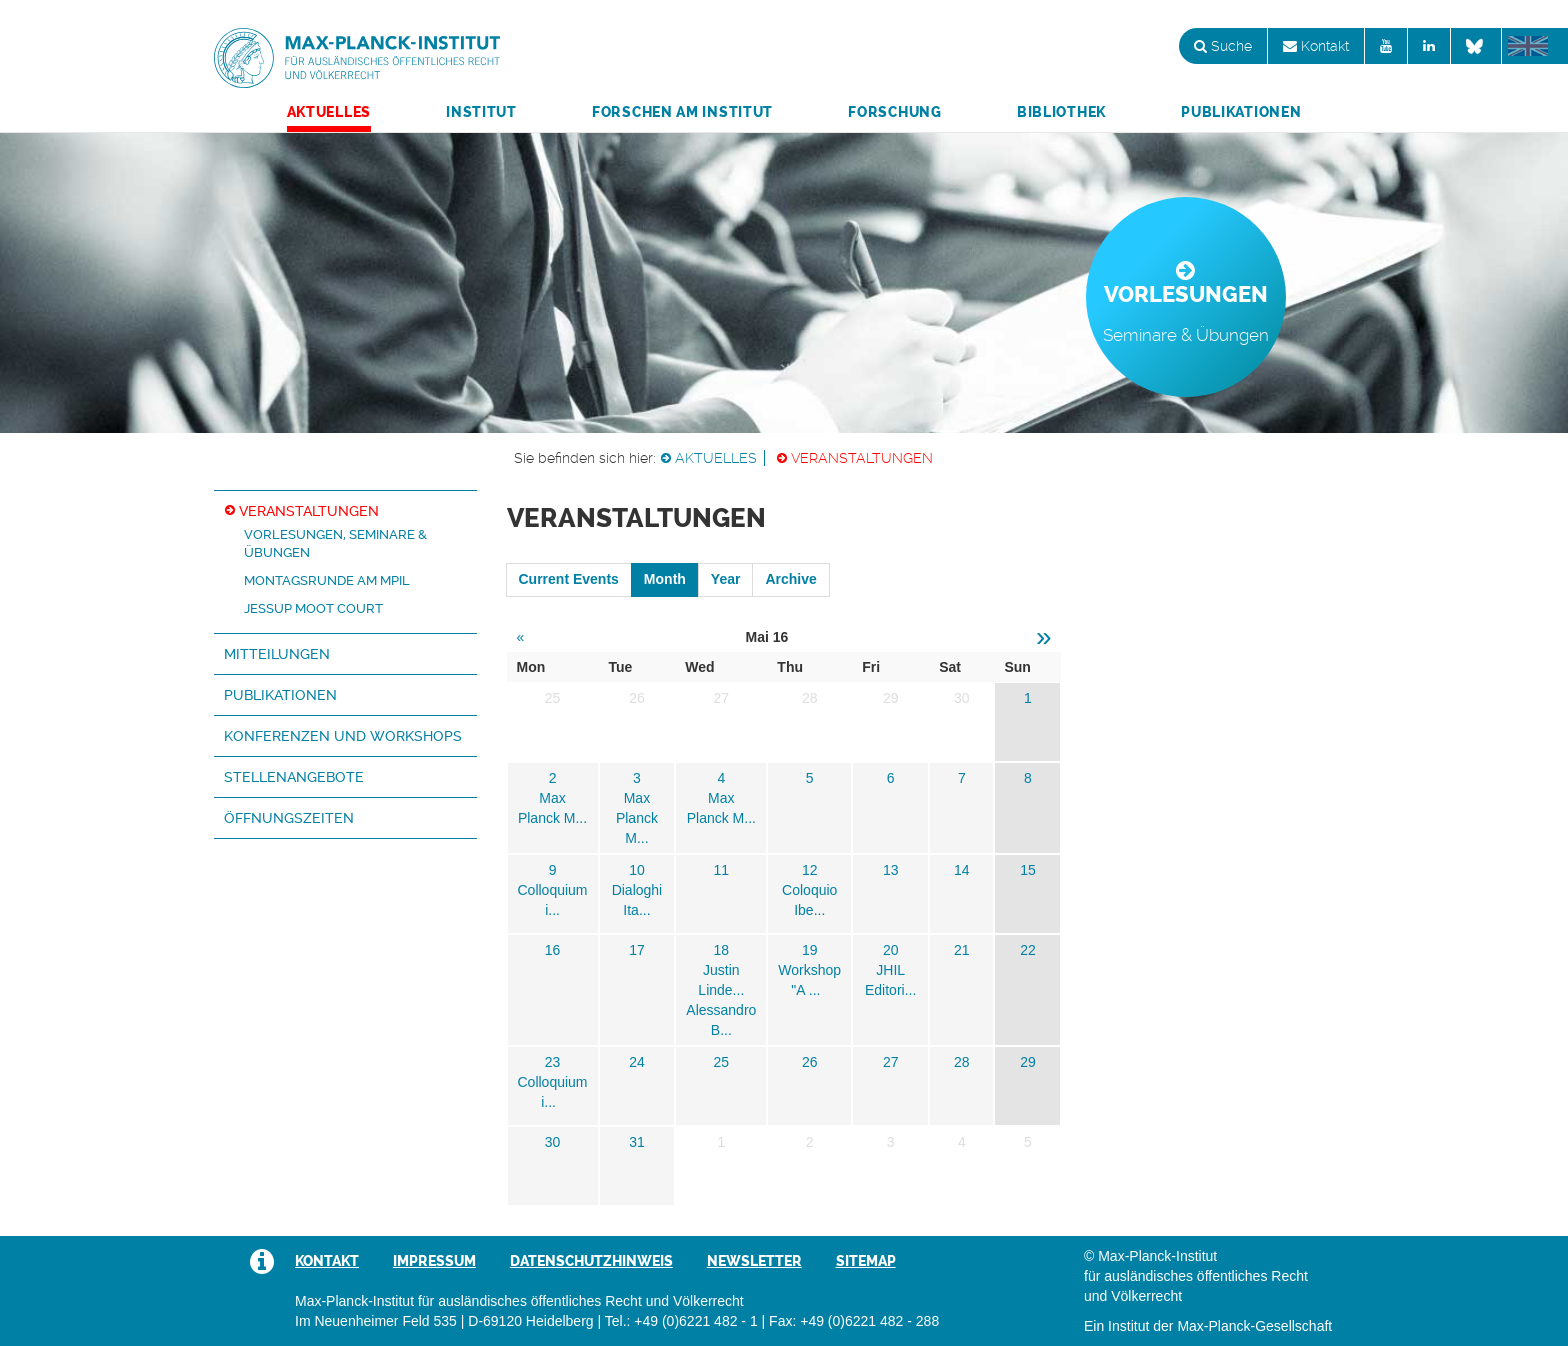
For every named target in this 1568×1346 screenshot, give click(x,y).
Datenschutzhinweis (591, 1261)
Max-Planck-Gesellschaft (1254, 1326)
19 (810, 950)
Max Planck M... (637, 818)
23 (553, 1062)
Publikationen (1241, 112)
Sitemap (866, 1261)
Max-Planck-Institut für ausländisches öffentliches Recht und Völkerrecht (357, 58)
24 (637, 1062)
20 (891, 950)
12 (810, 870)
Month (665, 579)
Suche (1223, 46)
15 (1028, 870)
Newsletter (754, 1261)
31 (637, 1142)
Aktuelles (329, 112)
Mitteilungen (277, 654)
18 (722, 950)
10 (637, 870)
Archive (790, 579)
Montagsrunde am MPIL (327, 580)
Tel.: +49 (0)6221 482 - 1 (681, 1321)
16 (553, 950)
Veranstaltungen (862, 458)
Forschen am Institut (682, 112)
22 (1028, 950)
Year (726, 579)
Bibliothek (1061, 112)
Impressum (434, 1261)
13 (891, 870)
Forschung (894, 112)
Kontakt (1316, 46)
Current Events (569, 579)
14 (962, 870)
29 (1028, 1062)
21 (962, 950)
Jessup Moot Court (313, 608)
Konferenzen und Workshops (343, 736)
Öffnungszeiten (289, 818)
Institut (481, 112)
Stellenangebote (294, 777)
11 (722, 870)
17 (637, 950)
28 (962, 1062)
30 (553, 1142)
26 (810, 1062)
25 (722, 1062)
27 (891, 1062)
